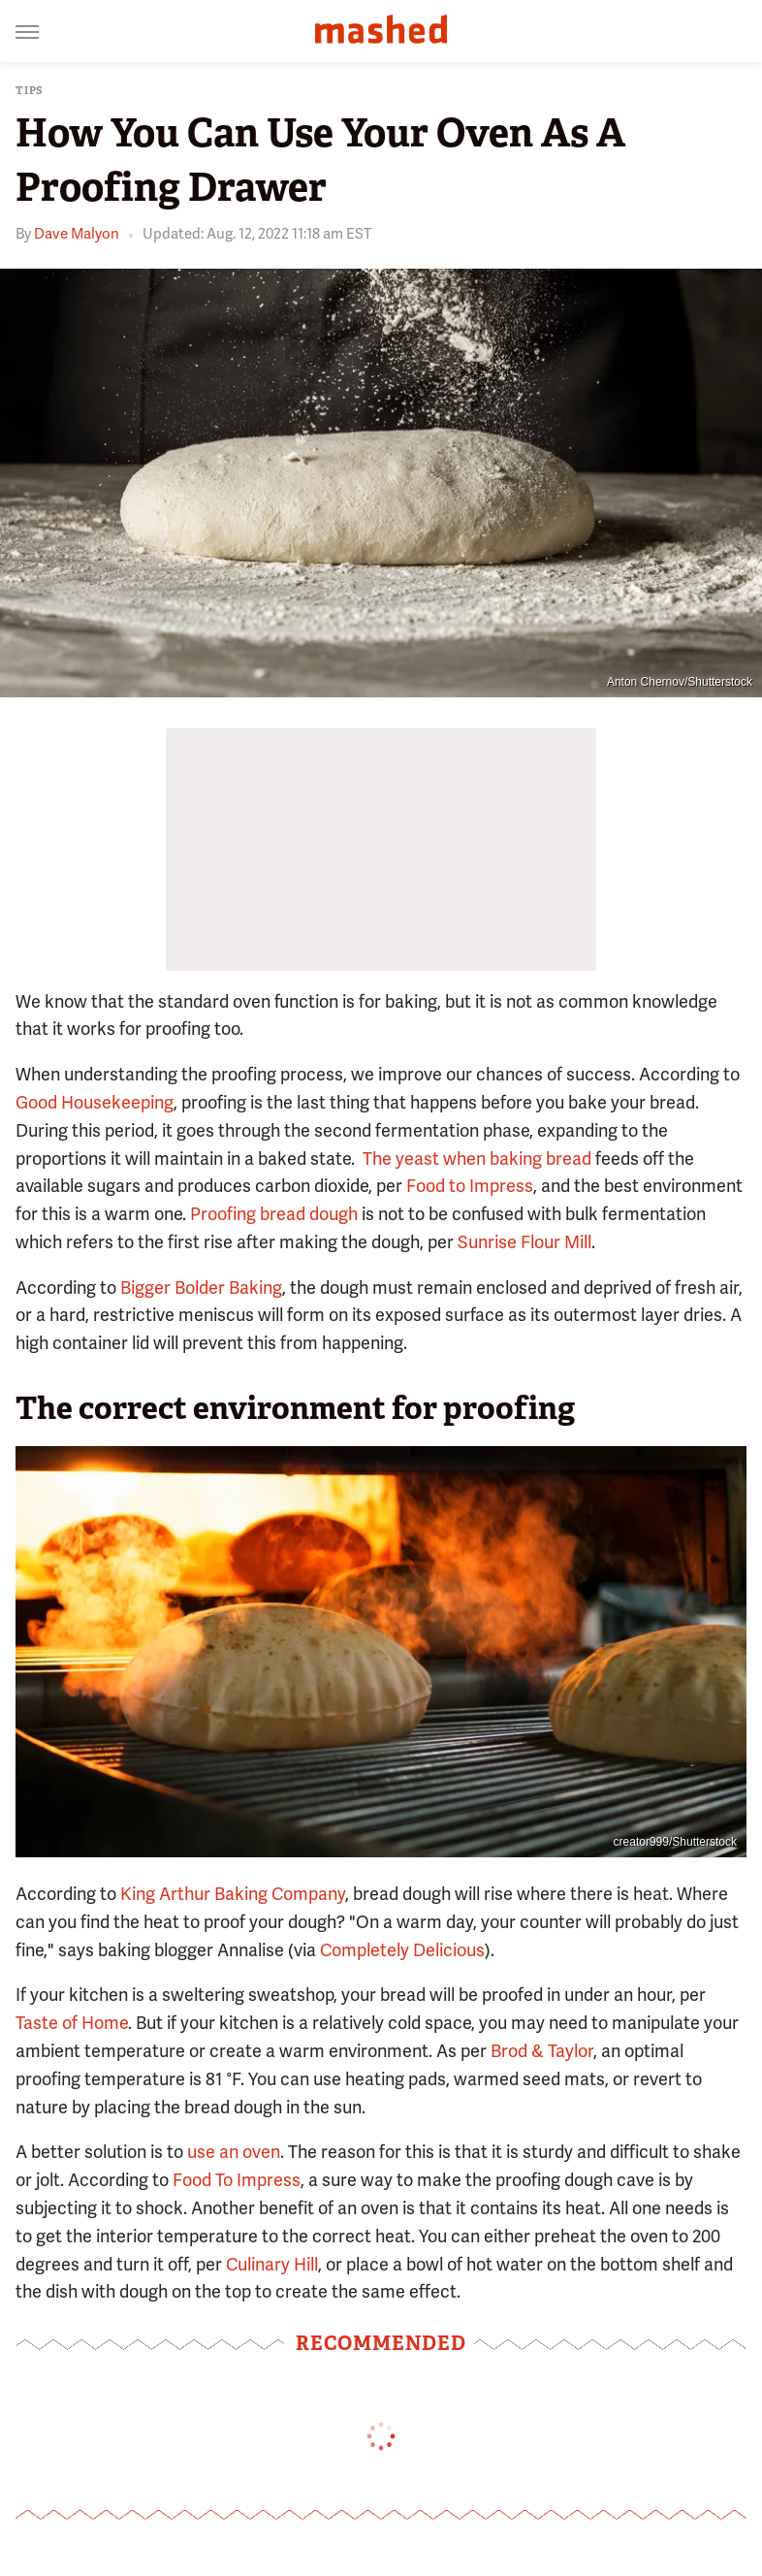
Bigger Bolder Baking (201, 1287)
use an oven (233, 2152)
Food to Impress (469, 1186)
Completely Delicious (402, 1950)
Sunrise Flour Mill (524, 1242)
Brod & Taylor (542, 2051)
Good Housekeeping (95, 1102)
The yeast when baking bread (477, 1158)
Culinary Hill (272, 2264)
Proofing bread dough (274, 1214)
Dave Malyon (76, 233)
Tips (30, 90)
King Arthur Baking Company (232, 1894)
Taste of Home (72, 2023)
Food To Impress (237, 2180)
